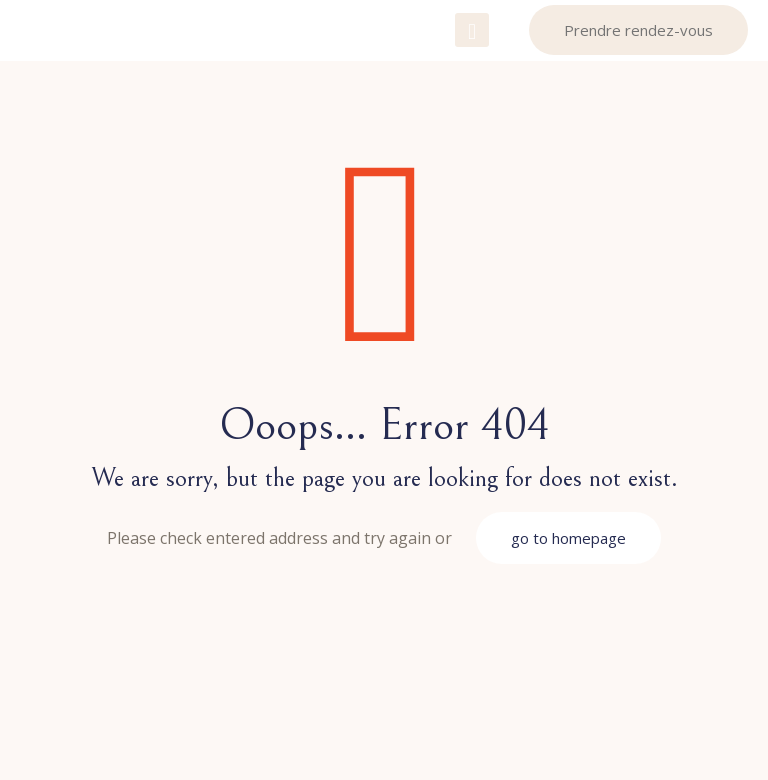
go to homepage (568, 538)
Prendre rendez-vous (638, 30)
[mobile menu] (472, 30)
